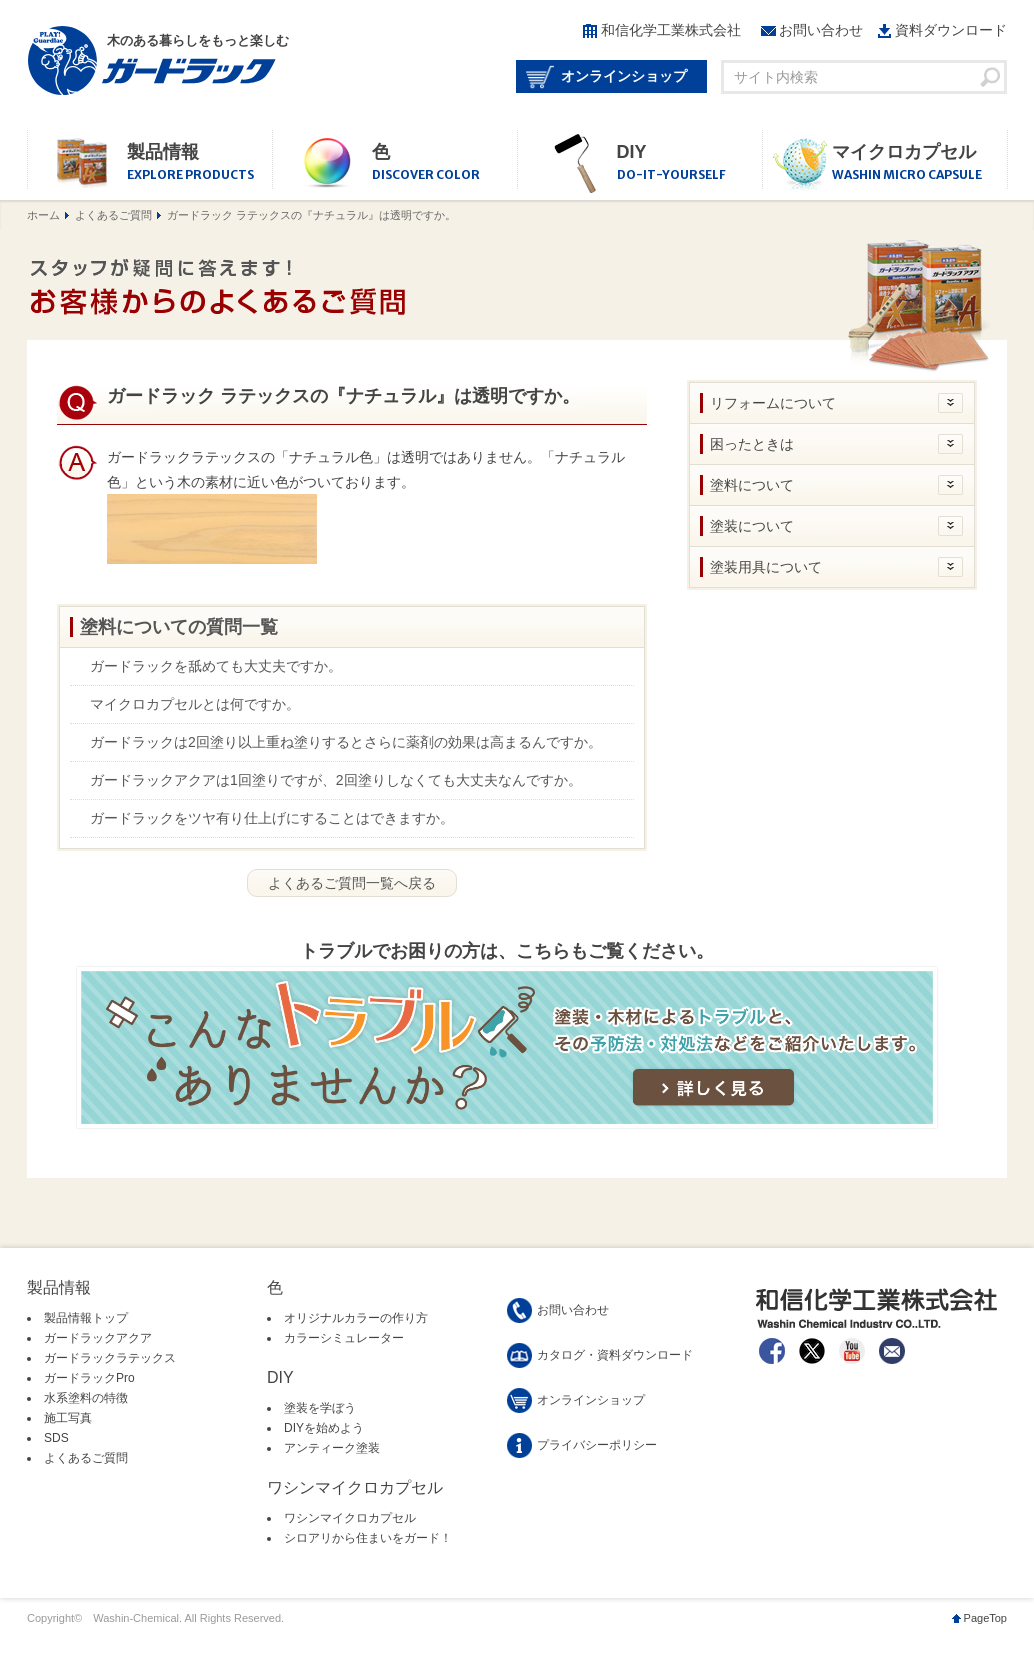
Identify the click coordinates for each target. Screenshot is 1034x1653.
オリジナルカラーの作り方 (356, 1318)
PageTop (985, 1618)
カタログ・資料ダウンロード (615, 1355)
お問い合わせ (821, 30)
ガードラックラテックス (110, 1358)
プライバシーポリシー (597, 1445)
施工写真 (68, 1418)
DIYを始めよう (324, 1428)
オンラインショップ (624, 76)
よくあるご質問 (113, 215)
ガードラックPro (89, 1378)
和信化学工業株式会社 (671, 30)
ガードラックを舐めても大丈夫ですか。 (216, 666)
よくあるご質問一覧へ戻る (352, 883)
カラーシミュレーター (344, 1338)
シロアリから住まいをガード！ (368, 1538)
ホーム (43, 215)
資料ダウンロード (951, 30)
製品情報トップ (86, 1318)
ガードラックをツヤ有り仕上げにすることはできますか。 (272, 818)
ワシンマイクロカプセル (350, 1518)
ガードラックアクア (98, 1338)
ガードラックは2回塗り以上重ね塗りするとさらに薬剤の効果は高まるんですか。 (346, 742)
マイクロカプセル (919, 163)
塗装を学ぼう (320, 1408)
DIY (689, 163)
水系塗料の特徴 (86, 1398)
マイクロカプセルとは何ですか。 (195, 704)
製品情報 (199, 163)
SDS (56, 1438)
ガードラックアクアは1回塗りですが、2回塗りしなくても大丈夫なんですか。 (336, 780)
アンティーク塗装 (332, 1448)
